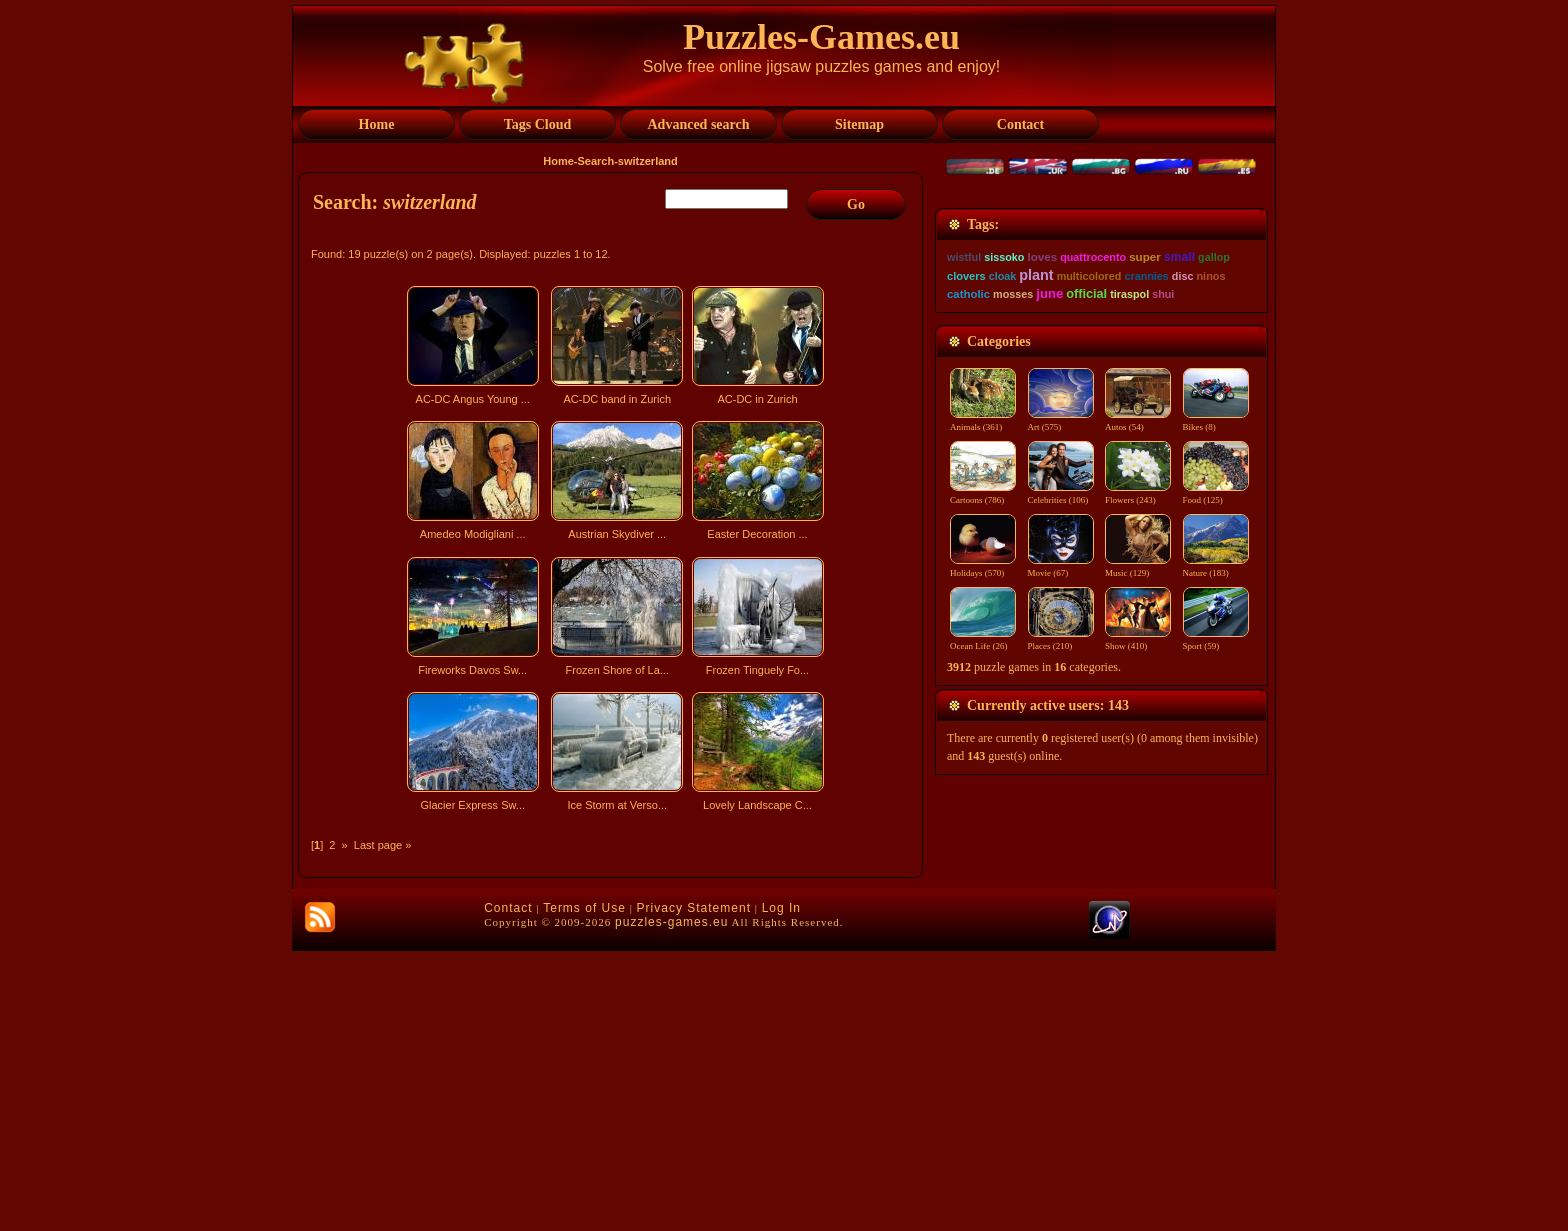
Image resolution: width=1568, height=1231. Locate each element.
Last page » (383, 845)
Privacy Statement (694, 1188)
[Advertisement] (613, 994)
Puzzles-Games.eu (821, 37)
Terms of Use (584, 1188)
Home (558, 161)
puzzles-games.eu (671, 1202)
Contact (508, 1188)
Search (595, 161)
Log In (781, 1188)
